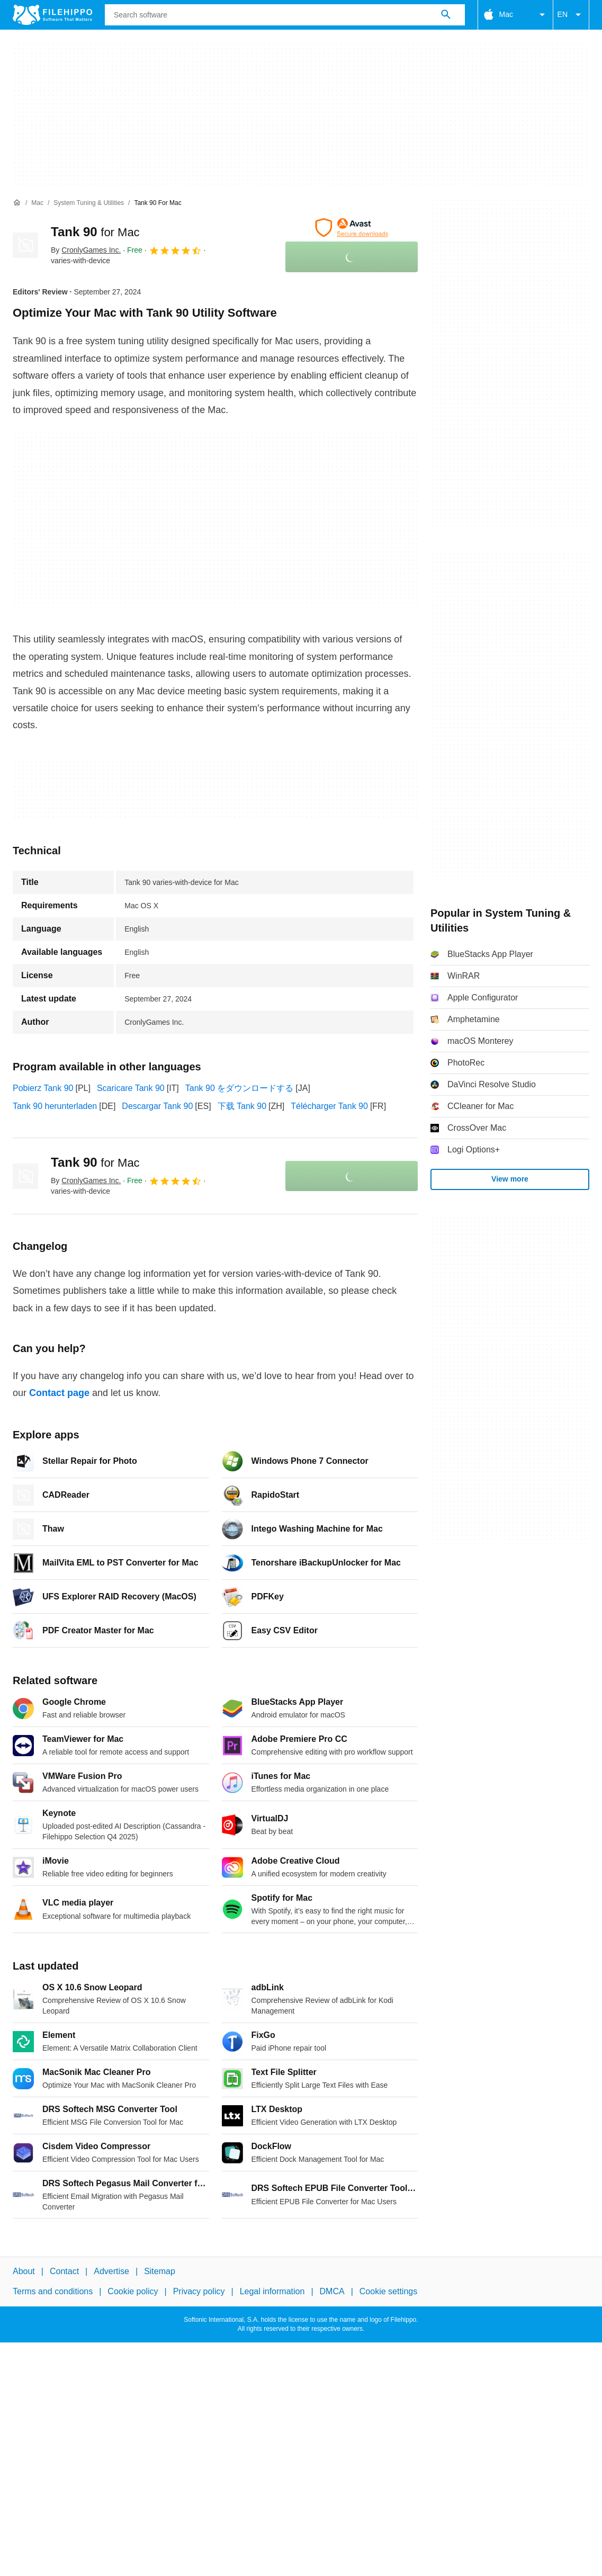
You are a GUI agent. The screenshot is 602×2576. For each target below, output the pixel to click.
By (86, 250)
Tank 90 (95, 232)
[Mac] (37, 203)
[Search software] (445, 14)
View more (509, 1179)
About (24, 2271)
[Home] (17, 203)
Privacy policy (199, 2291)
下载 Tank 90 (242, 1106)
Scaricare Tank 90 (131, 1088)
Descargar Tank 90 (157, 1106)
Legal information (272, 2291)
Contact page (59, 1393)
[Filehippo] (52, 15)
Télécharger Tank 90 (329, 1106)
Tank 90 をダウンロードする (239, 1088)
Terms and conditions (53, 2291)
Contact (64, 2271)
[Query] (285, 14)
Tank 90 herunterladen (55, 1106)
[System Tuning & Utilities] (88, 203)
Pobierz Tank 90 (43, 1088)
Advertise (111, 2271)
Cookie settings (388, 2291)
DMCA (332, 2291)
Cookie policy (132, 2291)
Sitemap (159, 2271)
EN (571, 14)
